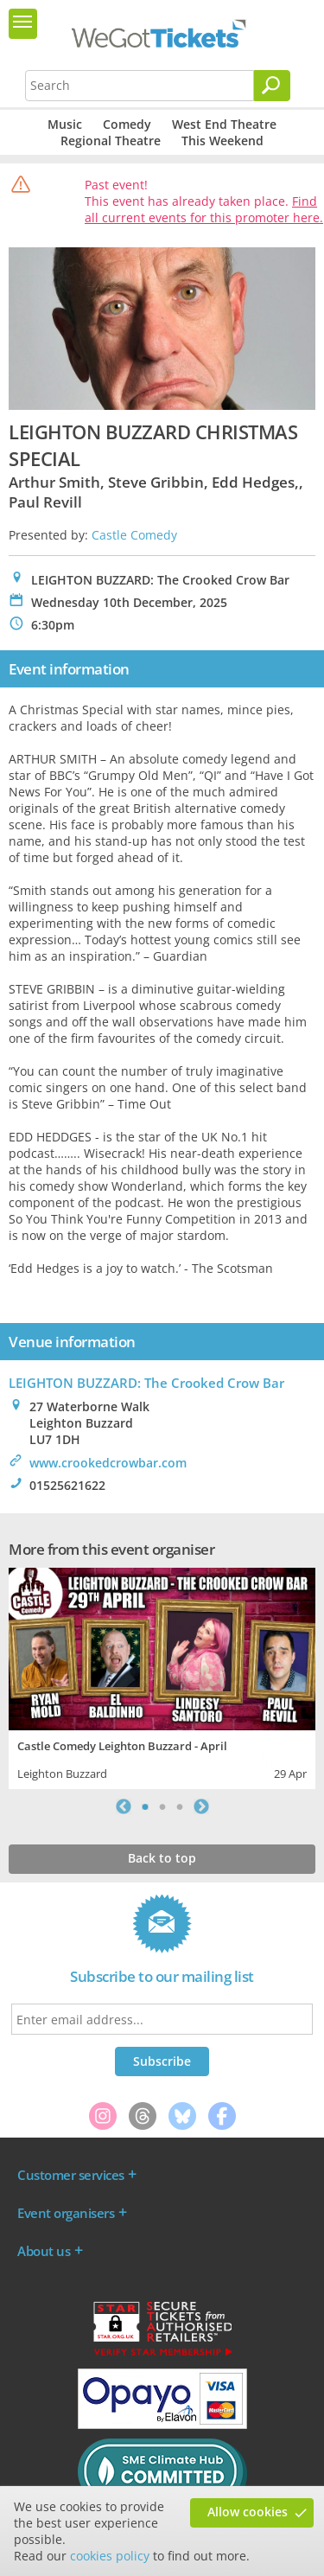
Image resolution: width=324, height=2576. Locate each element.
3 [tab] (179, 1806)
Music (65, 124)
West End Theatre (224, 124)
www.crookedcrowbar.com (108, 1462)
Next (201, 1806)
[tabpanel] (162, 1676)
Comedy (127, 124)
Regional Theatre (110, 140)
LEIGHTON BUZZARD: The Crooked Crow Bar (146, 1382)
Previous (123, 1806)
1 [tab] (145, 1806)
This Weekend (222, 140)
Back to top (162, 1858)
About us (43, 2251)
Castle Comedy (134, 535)
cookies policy (109, 2555)
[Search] (272, 85)
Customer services (70, 2174)
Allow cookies (247, 2511)
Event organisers (65, 2212)
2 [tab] (162, 1806)
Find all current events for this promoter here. (204, 209)
